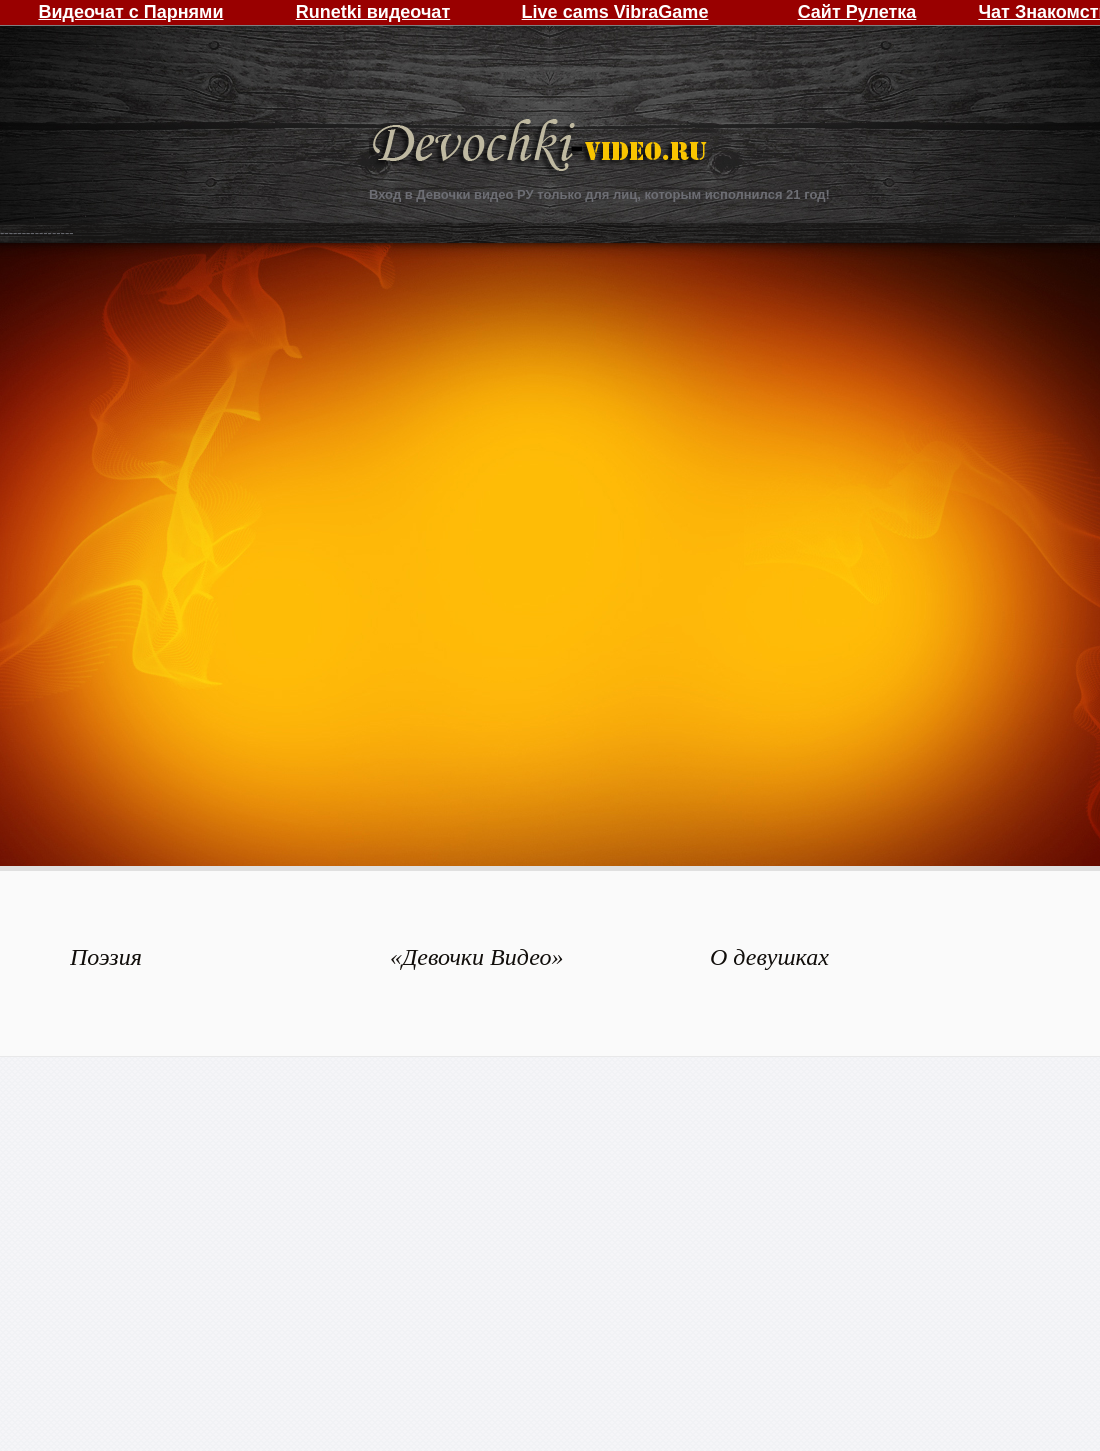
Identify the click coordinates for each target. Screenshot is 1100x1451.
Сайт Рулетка (857, 12)
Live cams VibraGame (615, 12)
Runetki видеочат (373, 12)
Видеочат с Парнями (130, 12)
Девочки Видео (542, 147)
